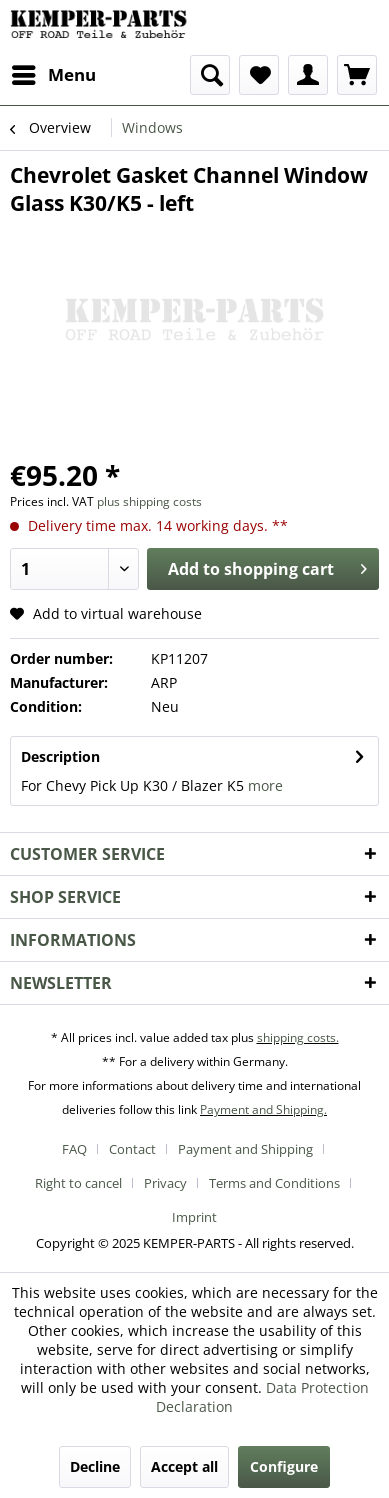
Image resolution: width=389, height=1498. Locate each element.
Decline (95, 1466)
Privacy (165, 1183)
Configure (284, 1466)
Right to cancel (78, 1183)
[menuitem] (53, 75)
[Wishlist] (259, 75)
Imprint (194, 1217)
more (265, 785)
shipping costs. (298, 1037)
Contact (132, 1149)
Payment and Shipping (245, 1149)
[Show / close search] (210, 75)
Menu (54, 72)
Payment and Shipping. (263, 1109)
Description (60, 756)
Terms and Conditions (274, 1183)
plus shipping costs (149, 501)
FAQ (74, 1149)
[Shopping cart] (357, 75)
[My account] (308, 75)
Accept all (184, 1466)
